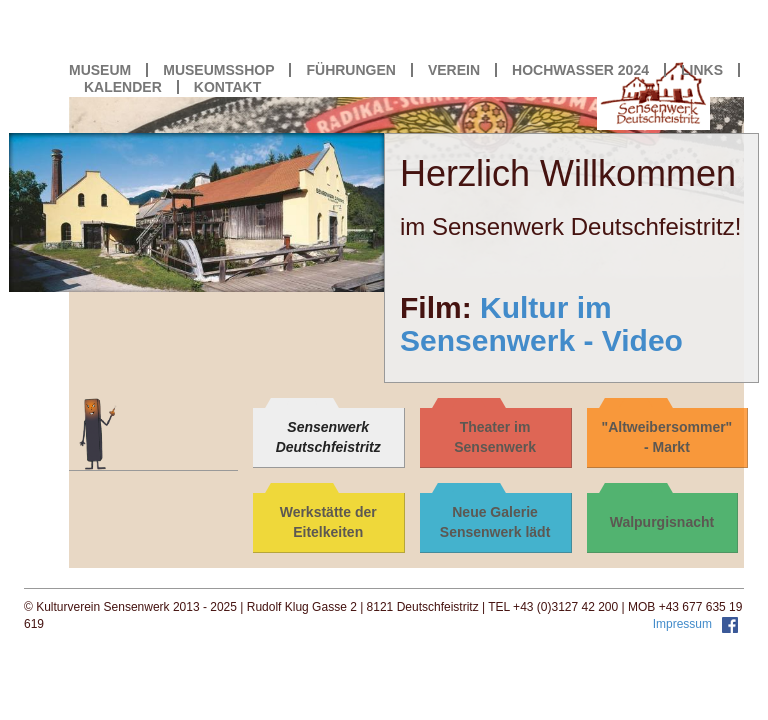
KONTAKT (227, 87)
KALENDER (123, 87)
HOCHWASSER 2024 (580, 70)
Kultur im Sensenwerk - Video (541, 324)
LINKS (702, 70)
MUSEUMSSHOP (218, 70)
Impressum (684, 624)
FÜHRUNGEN (350, 70)
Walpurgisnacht (662, 522)
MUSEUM (100, 70)
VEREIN (454, 70)
